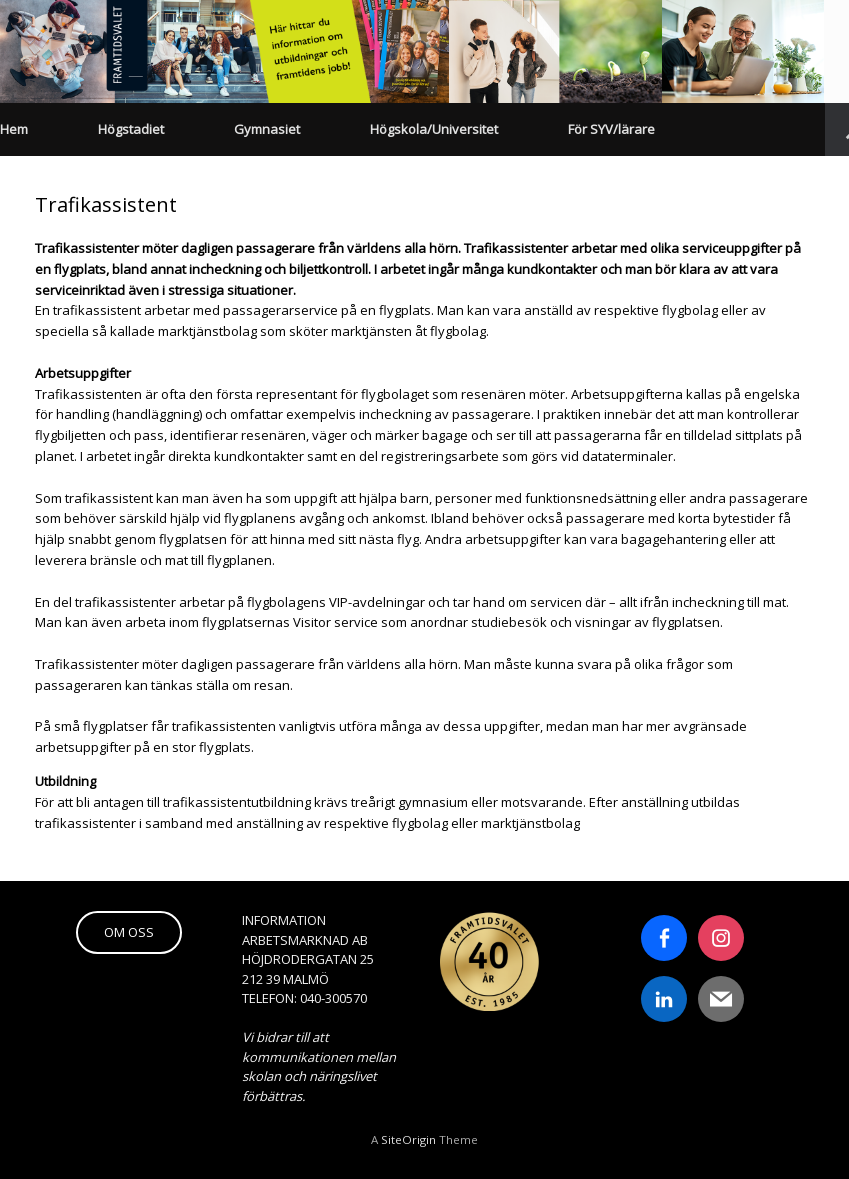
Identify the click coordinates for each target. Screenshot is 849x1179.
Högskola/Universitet (434, 129)
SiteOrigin (408, 1139)
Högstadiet (131, 129)
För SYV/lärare (611, 129)
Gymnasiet (267, 129)
